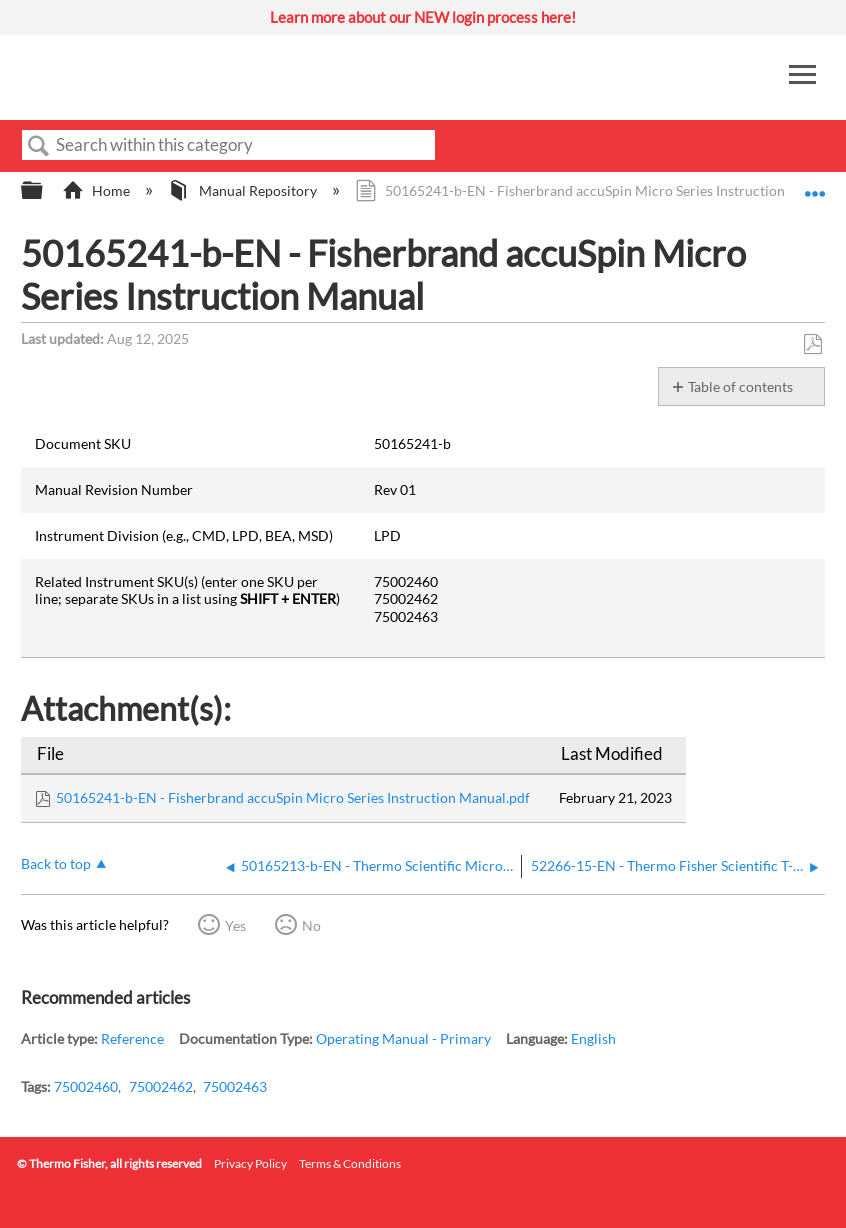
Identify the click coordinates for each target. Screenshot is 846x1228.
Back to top (56, 863)
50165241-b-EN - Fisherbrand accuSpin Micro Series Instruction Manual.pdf (293, 797)
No (311, 925)
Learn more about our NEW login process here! (423, 17)
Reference (132, 1038)
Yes (235, 925)
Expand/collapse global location (815, 184)
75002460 (86, 1086)
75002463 (235, 1086)
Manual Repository (243, 190)
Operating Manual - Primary (403, 1038)
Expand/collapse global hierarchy (45, 191)
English (593, 1038)
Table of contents (740, 386)
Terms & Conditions (350, 1163)
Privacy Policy (250, 1163)
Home (97, 190)
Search (39, 146)
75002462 (161, 1086)
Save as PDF (812, 344)
